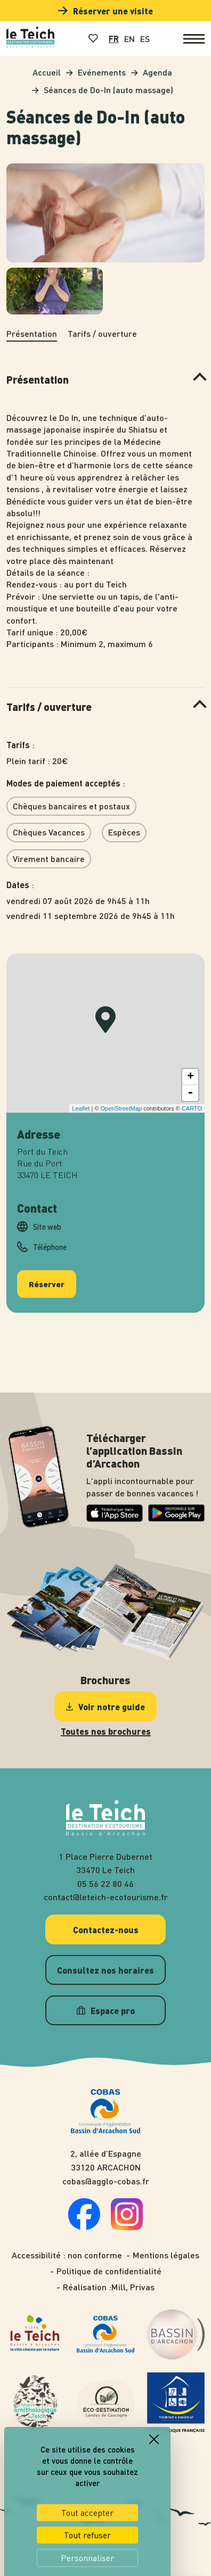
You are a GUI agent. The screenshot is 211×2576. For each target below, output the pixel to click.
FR (114, 39)
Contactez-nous (106, 1923)
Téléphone (50, 1241)
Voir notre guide (105, 1700)
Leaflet (81, 1102)
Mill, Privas (133, 2282)
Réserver (46, 1278)
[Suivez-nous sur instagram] (127, 2221)
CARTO (192, 1102)
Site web (47, 1220)
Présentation (31, 333)
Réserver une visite (105, 10)
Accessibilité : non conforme (67, 2249)
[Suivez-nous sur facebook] (84, 2221)
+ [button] (190, 1071)
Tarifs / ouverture (102, 333)
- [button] (190, 1087)
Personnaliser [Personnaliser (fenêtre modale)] (87, 2552)
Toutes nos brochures (106, 1725)
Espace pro (106, 2004)
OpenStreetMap (121, 1102)
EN (129, 39)
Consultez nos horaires (105, 1964)
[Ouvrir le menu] (194, 39)
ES (145, 39)
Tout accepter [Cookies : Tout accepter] (87, 2507)
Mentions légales (166, 2249)
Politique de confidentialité (108, 2265)
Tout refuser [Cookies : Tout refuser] (87, 2529)
